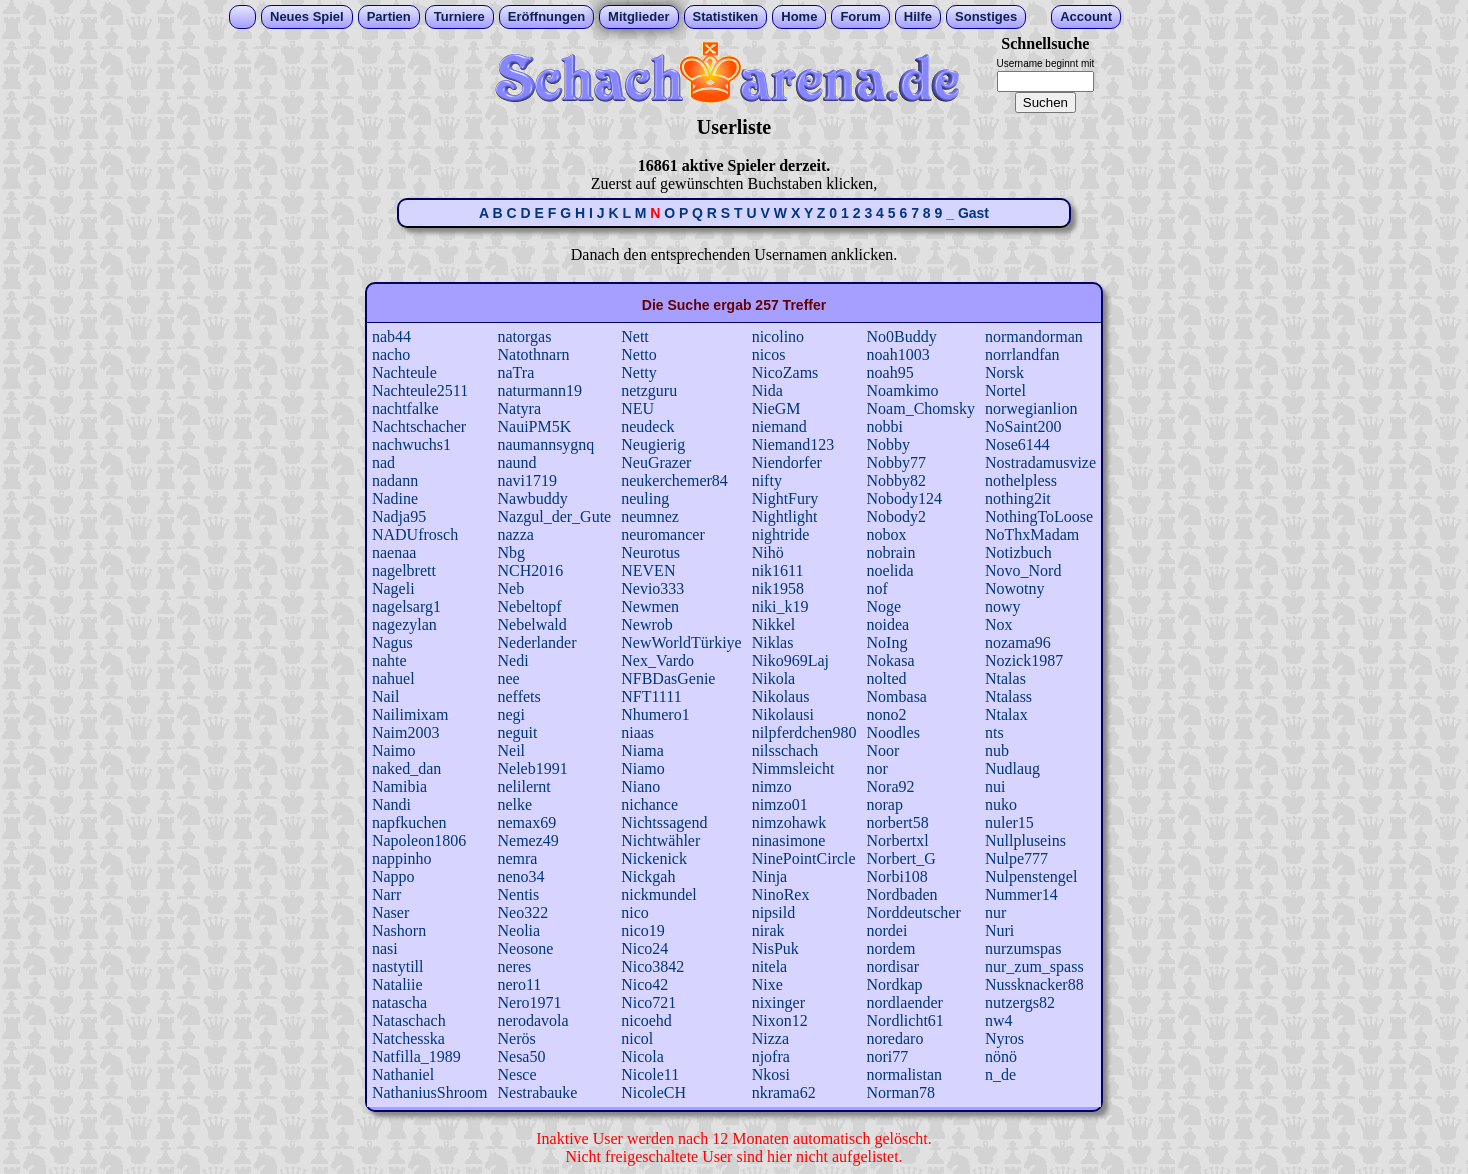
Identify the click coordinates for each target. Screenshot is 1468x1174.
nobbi (885, 426)
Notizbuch (1018, 552)
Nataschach (409, 1020)
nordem (891, 948)
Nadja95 (399, 516)
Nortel (1005, 390)
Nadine (395, 498)
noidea (888, 624)
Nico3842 (652, 966)
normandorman (1034, 336)
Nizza (770, 1038)
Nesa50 (521, 1056)
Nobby (889, 444)
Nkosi (771, 1074)
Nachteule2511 (420, 390)
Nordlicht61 (905, 1020)
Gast (973, 213)
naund (516, 462)
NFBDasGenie (668, 678)
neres (514, 966)
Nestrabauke (537, 1092)
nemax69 (526, 822)
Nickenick (654, 858)
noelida (890, 570)
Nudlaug (1012, 768)
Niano (640, 786)
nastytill (398, 966)
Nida (767, 390)
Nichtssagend (664, 822)
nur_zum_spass (1034, 966)
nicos (769, 354)
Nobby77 (897, 462)
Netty (639, 372)
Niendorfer (787, 462)
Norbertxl (898, 840)
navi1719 (527, 480)
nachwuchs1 (411, 444)
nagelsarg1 (406, 606)
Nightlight (785, 516)
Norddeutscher (914, 912)
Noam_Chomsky (921, 408)
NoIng (887, 642)
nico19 (643, 930)
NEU (637, 408)
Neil (511, 750)
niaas (637, 732)
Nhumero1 (655, 714)
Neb (510, 588)
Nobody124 (905, 498)
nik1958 (778, 588)
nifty (767, 480)
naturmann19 (539, 390)
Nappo (393, 876)
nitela (770, 966)
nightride (781, 534)
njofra (771, 1056)
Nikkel (774, 624)
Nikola (774, 678)
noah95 (890, 372)
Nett (635, 336)
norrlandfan (1022, 354)
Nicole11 (650, 1074)
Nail (386, 696)
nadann (395, 480)
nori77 (888, 1056)
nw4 (999, 1020)
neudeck (647, 426)
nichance (649, 804)
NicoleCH (653, 1092)
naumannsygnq (545, 444)
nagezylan (404, 624)
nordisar (893, 966)
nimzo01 (780, 804)
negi (511, 714)
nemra (517, 858)
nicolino (778, 336)
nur (995, 912)
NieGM (776, 408)
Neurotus (650, 552)
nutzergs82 (1020, 1002)
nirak (768, 930)
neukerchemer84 (674, 480)
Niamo (643, 768)
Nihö (768, 552)
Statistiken (726, 16)
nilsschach (785, 750)
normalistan (905, 1074)
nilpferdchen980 (804, 732)
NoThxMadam (1032, 534)
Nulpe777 (1016, 858)
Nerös (516, 1038)
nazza (515, 534)
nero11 (519, 984)
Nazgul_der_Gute (554, 516)
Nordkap (895, 984)
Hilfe (918, 16)
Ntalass (1008, 696)
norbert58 (898, 822)
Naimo (394, 750)
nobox (887, 534)
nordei (887, 930)
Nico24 (644, 948)
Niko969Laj (790, 660)
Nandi (391, 804)
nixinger (778, 1002)
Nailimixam (410, 714)
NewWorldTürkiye (681, 642)
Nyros (1004, 1038)
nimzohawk (789, 822)
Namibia (399, 786)
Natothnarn (533, 354)
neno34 (520, 876)
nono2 (887, 714)
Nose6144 (1017, 444)
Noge (884, 606)
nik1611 (778, 570)
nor (877, 768)
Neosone (525, 948)
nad (383, 462)
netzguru (649, 390)
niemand (779, 426)
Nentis (518, 894)
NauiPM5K (534, 426)
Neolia (518, 930)
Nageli (393, 588)
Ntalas (1005, 678)
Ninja (770, 876)
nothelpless (1021, 480)
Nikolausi (783, 714)
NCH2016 (530, 570)
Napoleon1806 (419, 840)
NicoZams (785, 372)
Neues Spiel (307, 16)
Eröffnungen (546, 16)
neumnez (650, 516)
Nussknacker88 (1034, 984)
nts (994, 732)
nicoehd (646, 1020)
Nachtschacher (419, 426)
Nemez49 (527, 840)
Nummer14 (1021, 894)
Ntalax (1006, 714)
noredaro (895, 1038)
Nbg (511, 552)
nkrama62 (784, 1092)
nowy (1003, 606)
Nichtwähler (660, 840)
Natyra (519, 408)
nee (508, 678)
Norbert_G (901, 858)
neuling (645, 498)
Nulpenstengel (1031, 876)
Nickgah (648, 876)
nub (997, 750)
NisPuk (775, 948)
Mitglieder (638, 16)
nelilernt (523, 786)
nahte (389, 660)
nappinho (402, 858)
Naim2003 (406, 732)
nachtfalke (405, 408)
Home (799, 16)
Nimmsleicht (793, 768)
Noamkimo (903, 390)
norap (885, 804)
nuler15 (1009, 822)
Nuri (999, 930)
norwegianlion (1031, 408)
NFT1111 (651, 696)
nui (995, 786)
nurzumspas (1023, 948)
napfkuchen (409, 822)
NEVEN (648, 570)
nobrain (891, 552)
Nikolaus (781, 696)
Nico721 (648, 1002)
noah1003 (898, 354)
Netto (639, 354)
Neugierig (653, 444)
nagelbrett (404, 570)
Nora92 (891, 786)
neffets (518, 696)
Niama (642, 750)
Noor (883, 750)
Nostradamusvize (1040, 462)
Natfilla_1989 (416, 1056)
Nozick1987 (1024, 660)
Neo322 (522, 912)
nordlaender (905, 1002)
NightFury (785, 498)
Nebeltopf (529, 606)
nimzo (772, 786)
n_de (1000, 1074)
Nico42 (644, 984)
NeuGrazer (656, 462)
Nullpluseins (1025, 840)
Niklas (773, 642)
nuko (1001, 804)
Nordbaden (902, 894)
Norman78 (901, 1092)
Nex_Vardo (657, 660)
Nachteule (404, 372)
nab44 (391, 336)
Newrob (647, 624)
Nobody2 (897, 516)
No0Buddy (902, 336)
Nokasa (891, 660)
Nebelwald (531, 624)
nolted (887, 678)
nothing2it (1018, 498)
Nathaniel (403, 1074)
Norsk (1004, 372)
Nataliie (397, 984)
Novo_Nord (1023, 570)
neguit (517, 732)
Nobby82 (897, 480)
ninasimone (789, 840)
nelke (514, 804)
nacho (391, 354)
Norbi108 (897, 876)
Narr (386, 894)
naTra (515, 372)
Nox (999, 624)
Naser (390, 912)
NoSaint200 (1023, 426)
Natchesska (408, 1038)
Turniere (459, 16)
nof (877, 588)
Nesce (516, 1074)
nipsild (774, 912)
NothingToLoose (1039, 516)
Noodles (893, 732)
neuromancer (663, 534)
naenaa (394, 552)
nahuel (393, 678)
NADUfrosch (415, 534)
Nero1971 (529, 1002)
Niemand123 (793, 444)
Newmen (650, 606)
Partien (389, 16)
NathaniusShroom (430, 1092)
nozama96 (1018, 642)
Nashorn (399, 930)
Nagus (392, 642)
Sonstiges (986, 16)
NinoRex (781, 894)
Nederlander (536, 642)
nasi (385, 948)
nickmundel (659, 894)
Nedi (512, 660)
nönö (1001, 1056)
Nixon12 (780, 1020)
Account (1086, 16)
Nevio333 (652, 588)
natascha (399, 1002)
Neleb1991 (532, 768)
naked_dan (406, 768)
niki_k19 (780, 606)
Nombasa (897, 696)
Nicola (642, 1056)
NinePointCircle (804, 858)
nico (635, 912)
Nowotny (1015, 588)
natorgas (524, 336)
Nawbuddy (532, 498)
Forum (860, 16)
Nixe (767, 984)
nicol (637, 1038)
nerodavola (532, 1020)
